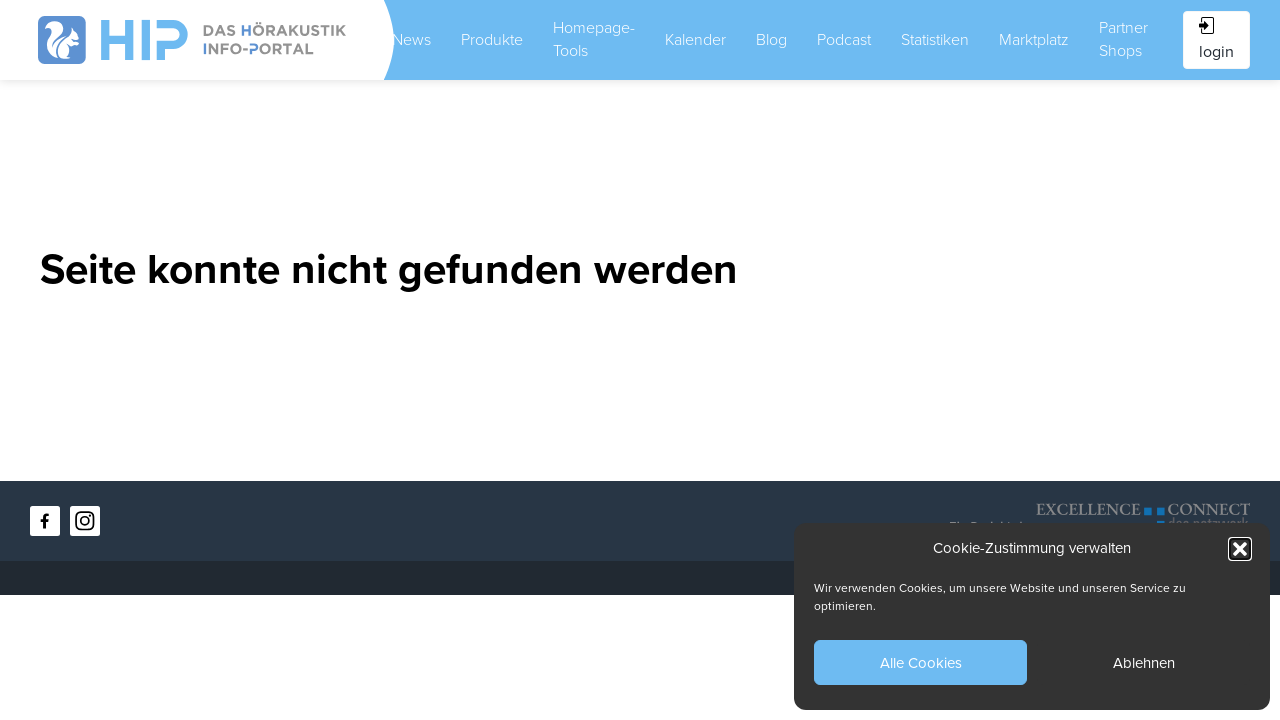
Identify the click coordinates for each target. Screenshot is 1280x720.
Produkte (492, 40)
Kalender (695, 40)
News (411, 40)
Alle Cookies (921, 663)
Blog (771, 40)
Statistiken (935, 40)
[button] (1240, 549)
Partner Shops (1123, 39)
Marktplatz (1034, 40)
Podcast (844, 40)
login (1216, 39)
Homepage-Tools (594, 39)
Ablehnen (1144, 663)
